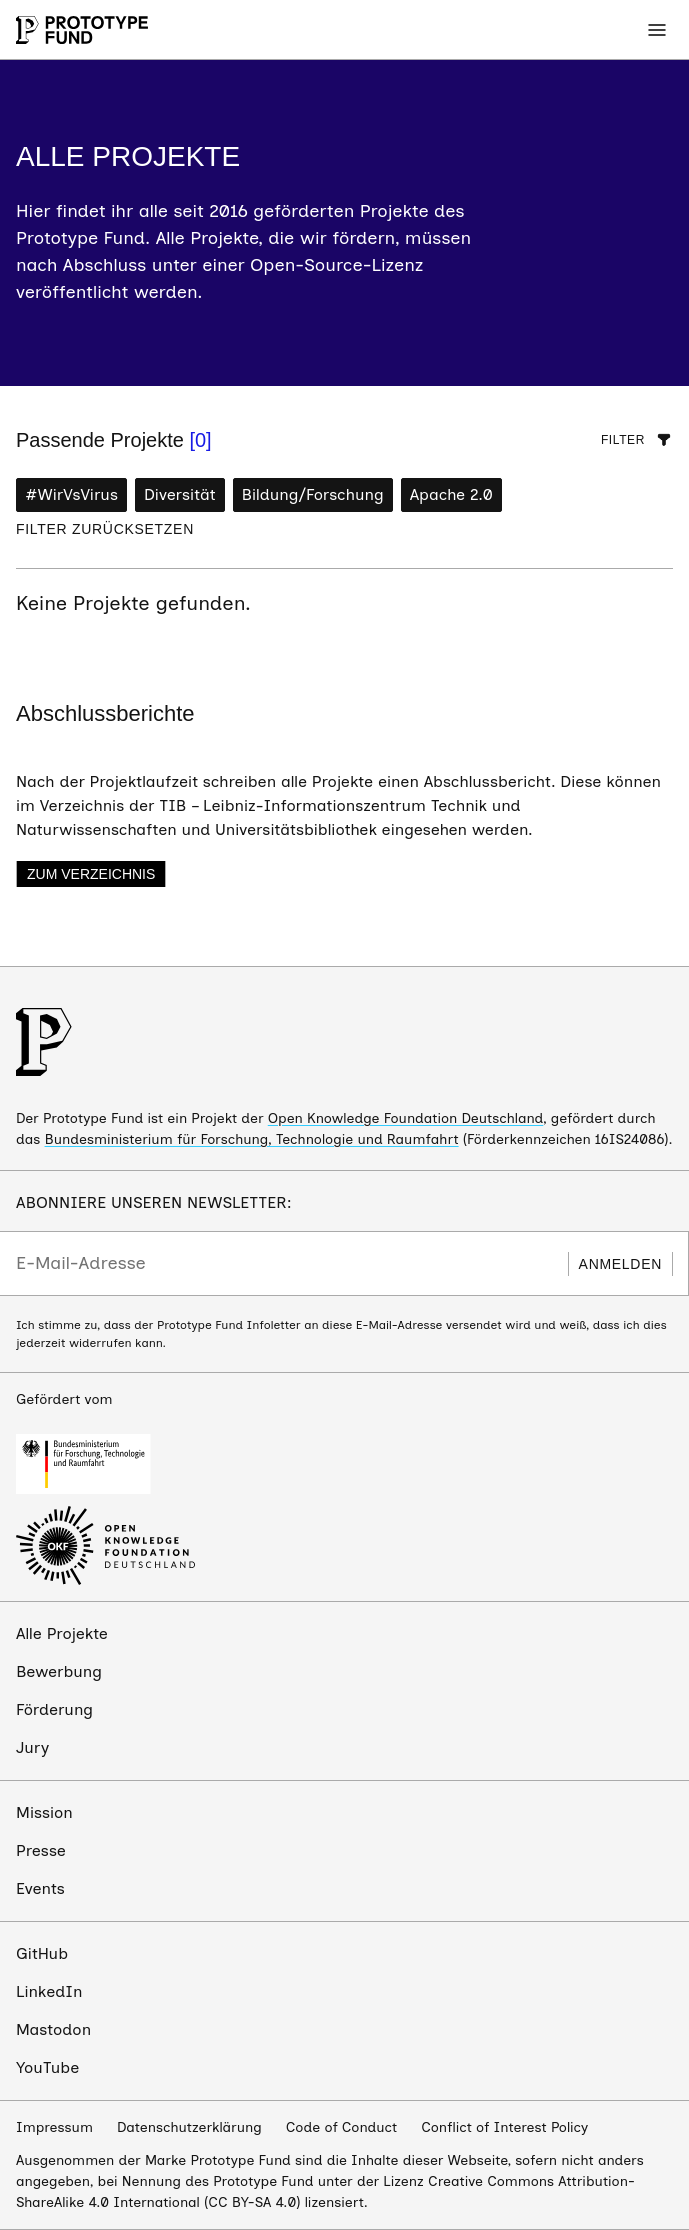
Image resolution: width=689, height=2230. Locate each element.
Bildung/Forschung (313, 494)
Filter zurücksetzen (105, 529)
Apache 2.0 (451, 494)
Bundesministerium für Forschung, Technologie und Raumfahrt (252, 1139)
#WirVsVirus (71, 494)
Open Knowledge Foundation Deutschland (406, 1118)
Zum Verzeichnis (91, 874)
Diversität (180, 494)
